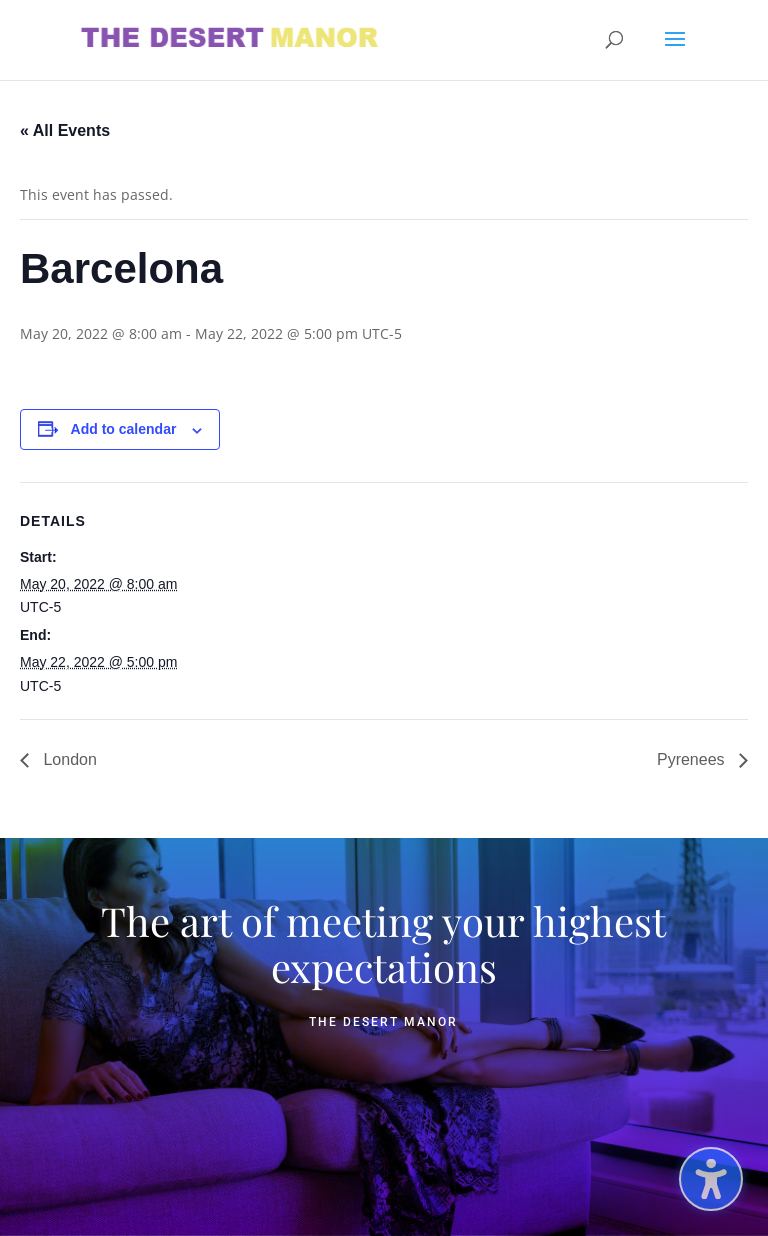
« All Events (65, 130)
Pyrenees (693, 759)
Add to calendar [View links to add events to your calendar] (124, 429)
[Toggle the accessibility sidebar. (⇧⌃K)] (711, 1179)
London (68, 759)
